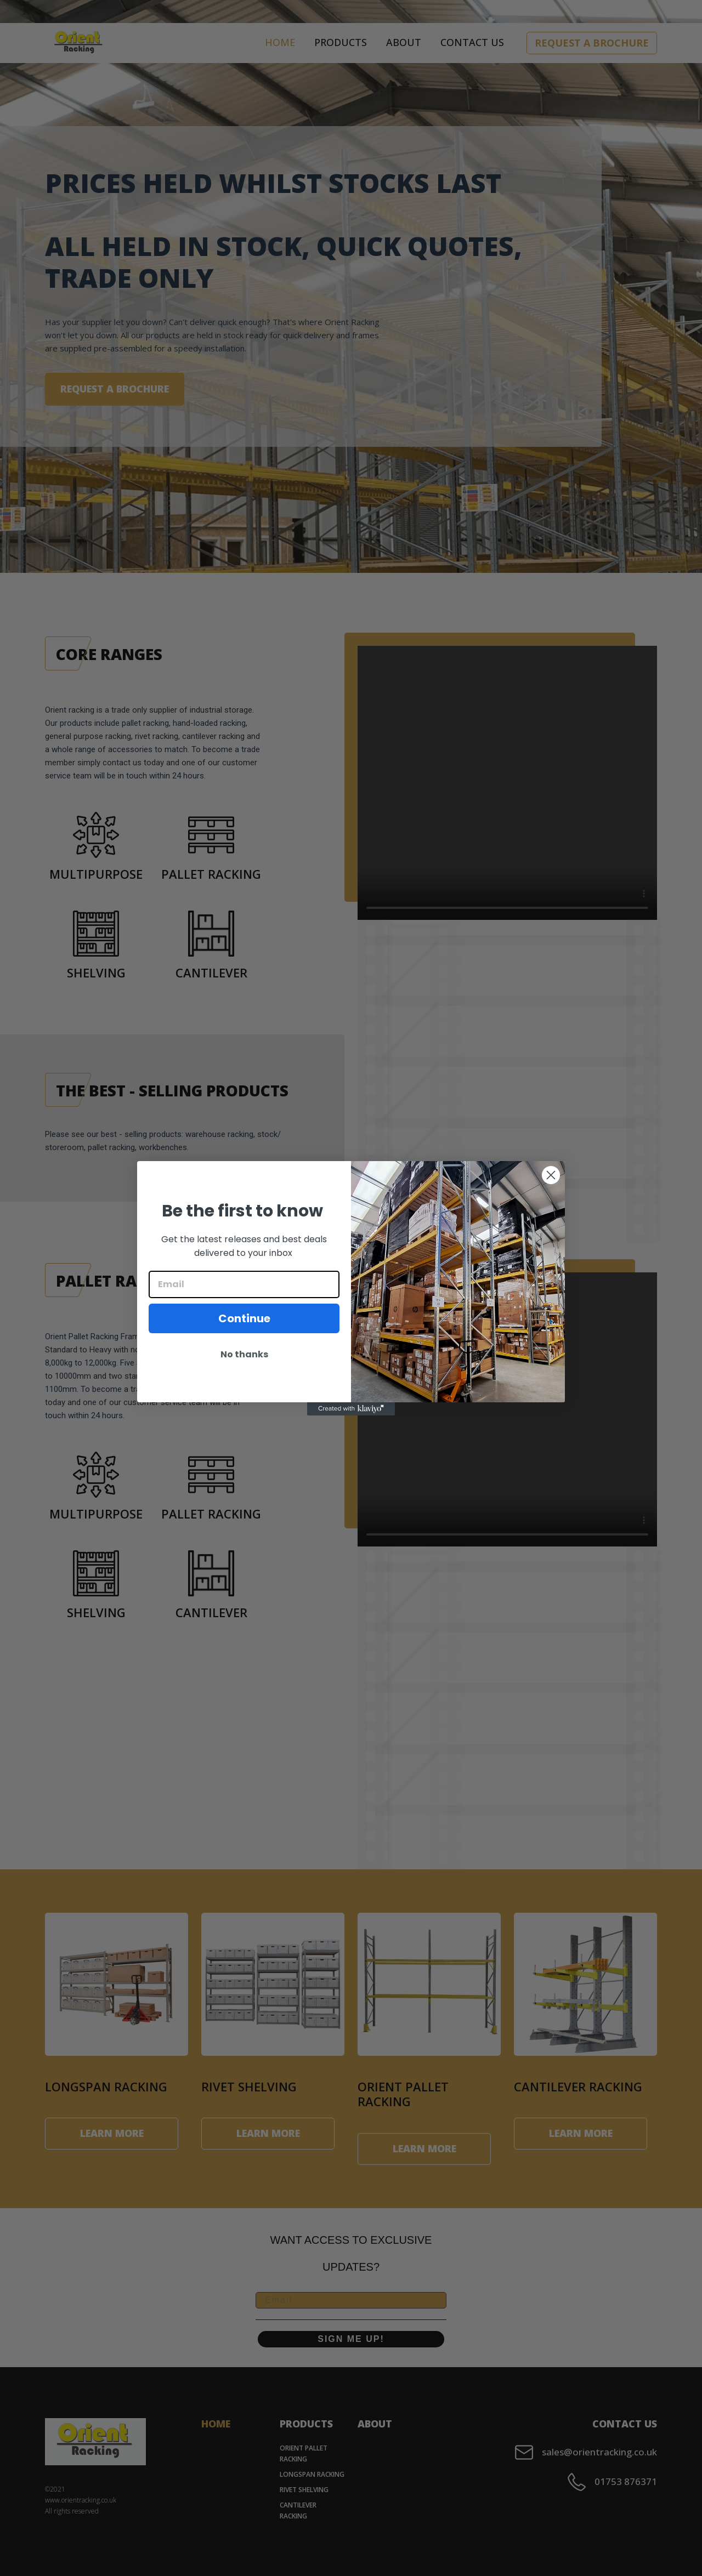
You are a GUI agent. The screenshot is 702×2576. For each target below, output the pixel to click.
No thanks (244, 1354)
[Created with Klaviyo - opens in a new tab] (351, 1408)
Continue (244, 1318)
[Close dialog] (551, 1175)
